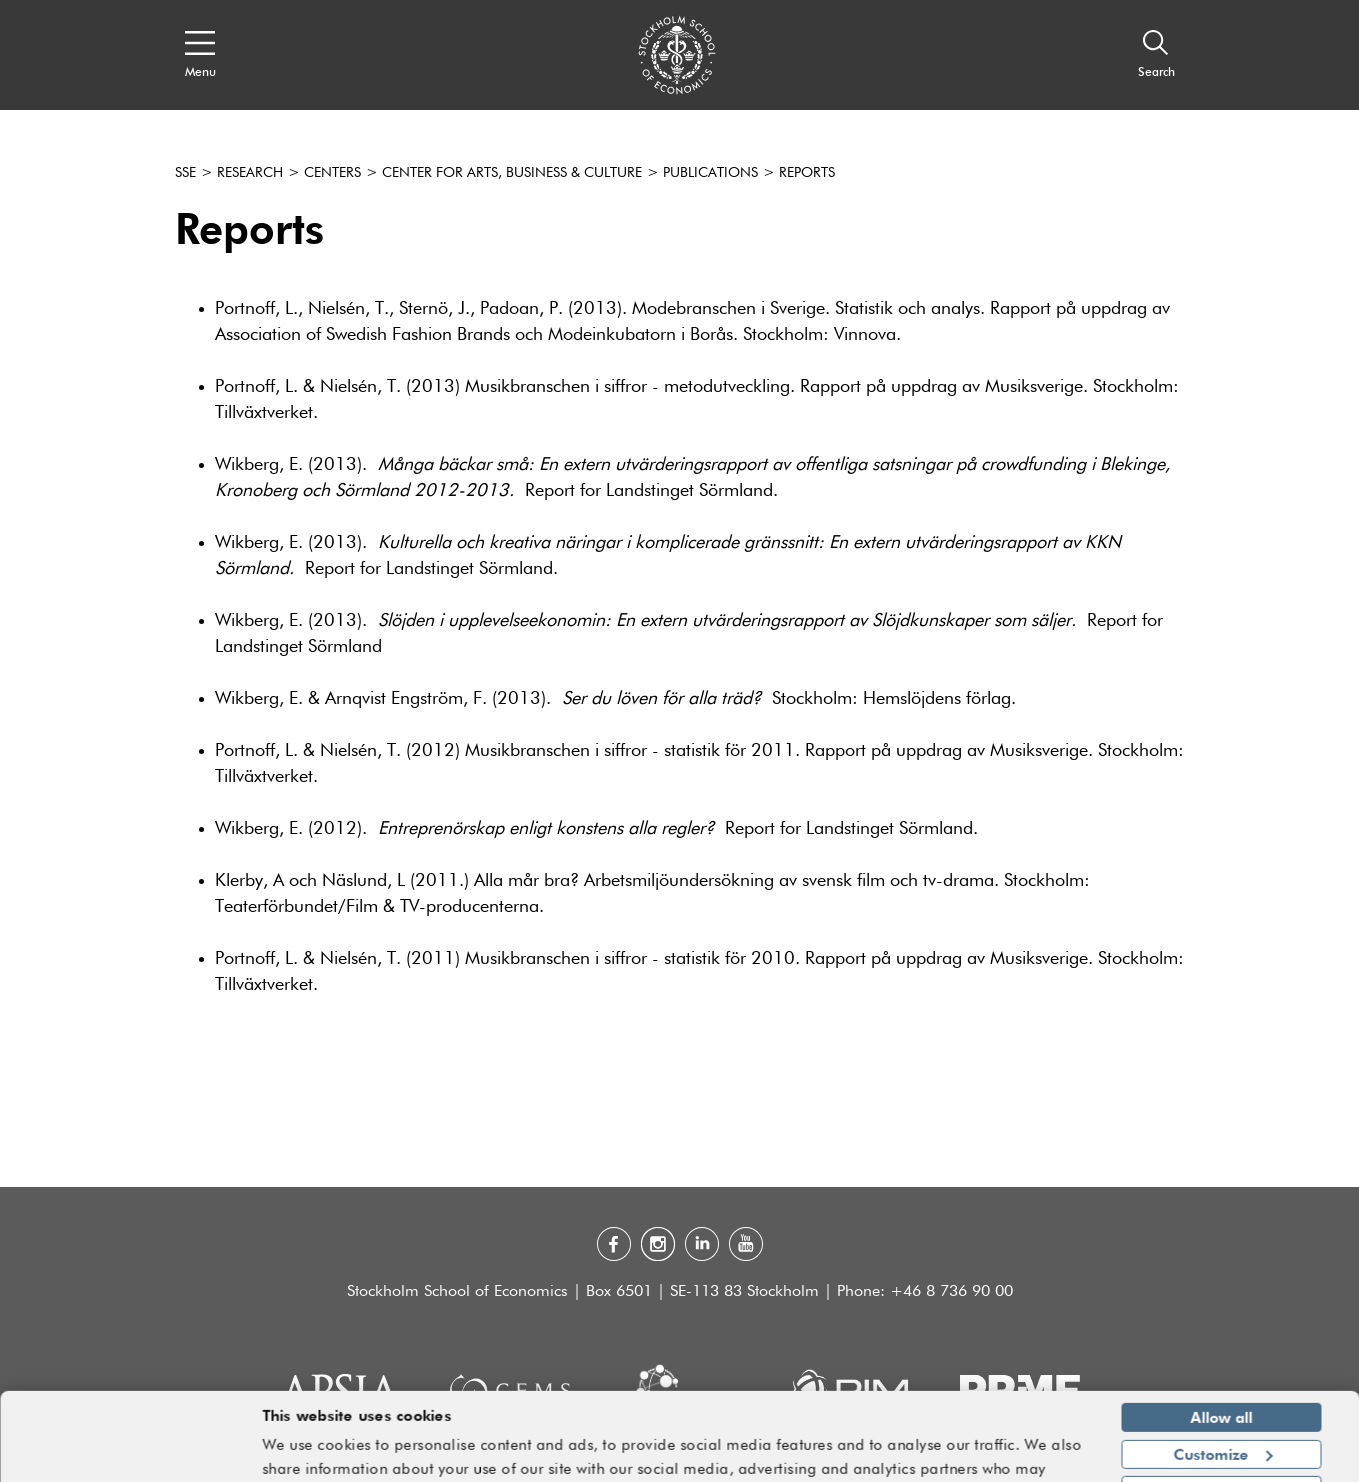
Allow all (1222, 1357)
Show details (1033, 1458)
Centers (332, 173)
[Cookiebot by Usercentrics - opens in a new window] (129, 1455)
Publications (710, 173)
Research (250, 173)
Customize (1222, 1393)
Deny (1221, 1430)
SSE (185, 173)
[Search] (1156, 55)
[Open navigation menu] (200, 55)
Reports (807, 173)
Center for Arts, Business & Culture (512, 173)
